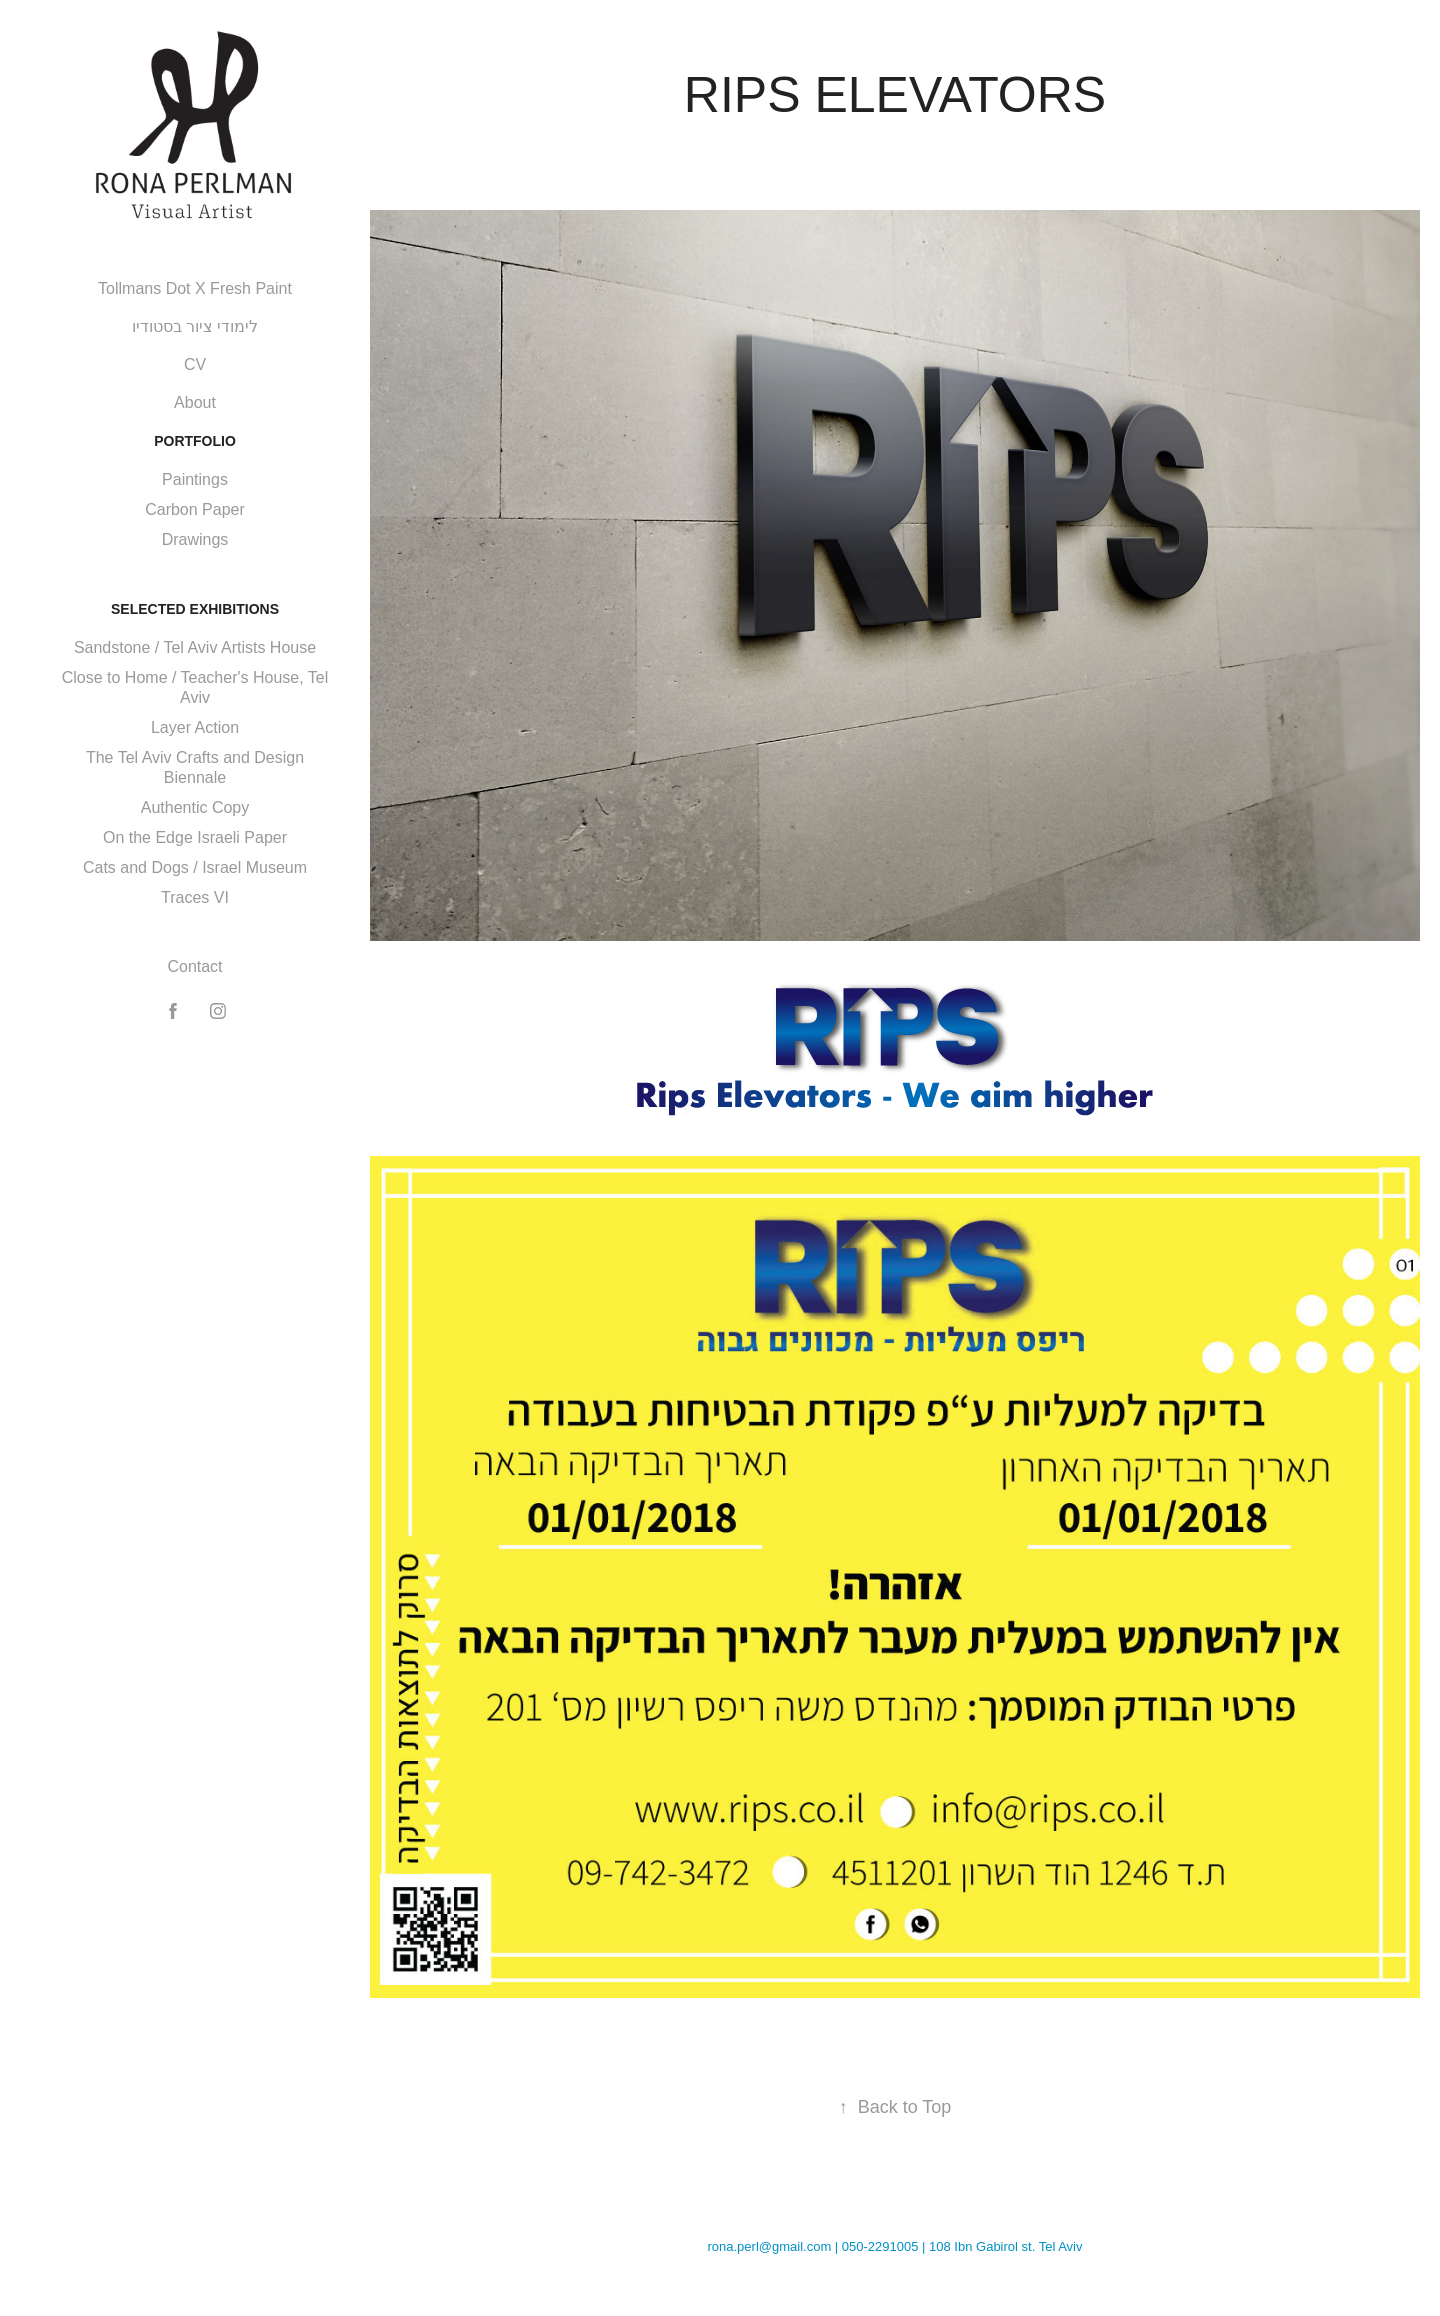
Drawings (195, 539)
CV (195, 364)
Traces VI (195, 897)
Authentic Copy (195, 807)
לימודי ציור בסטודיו (195, 326)
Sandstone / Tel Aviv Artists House (195, 647)
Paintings (195, 479)
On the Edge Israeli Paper (195, 837)
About (195, 402)
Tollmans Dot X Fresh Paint (195, 288)
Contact (194, 966)
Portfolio (195, 441)
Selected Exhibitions (195, 609)
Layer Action (195, 727)
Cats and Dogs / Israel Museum (195, 867)
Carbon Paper (195, 509)
